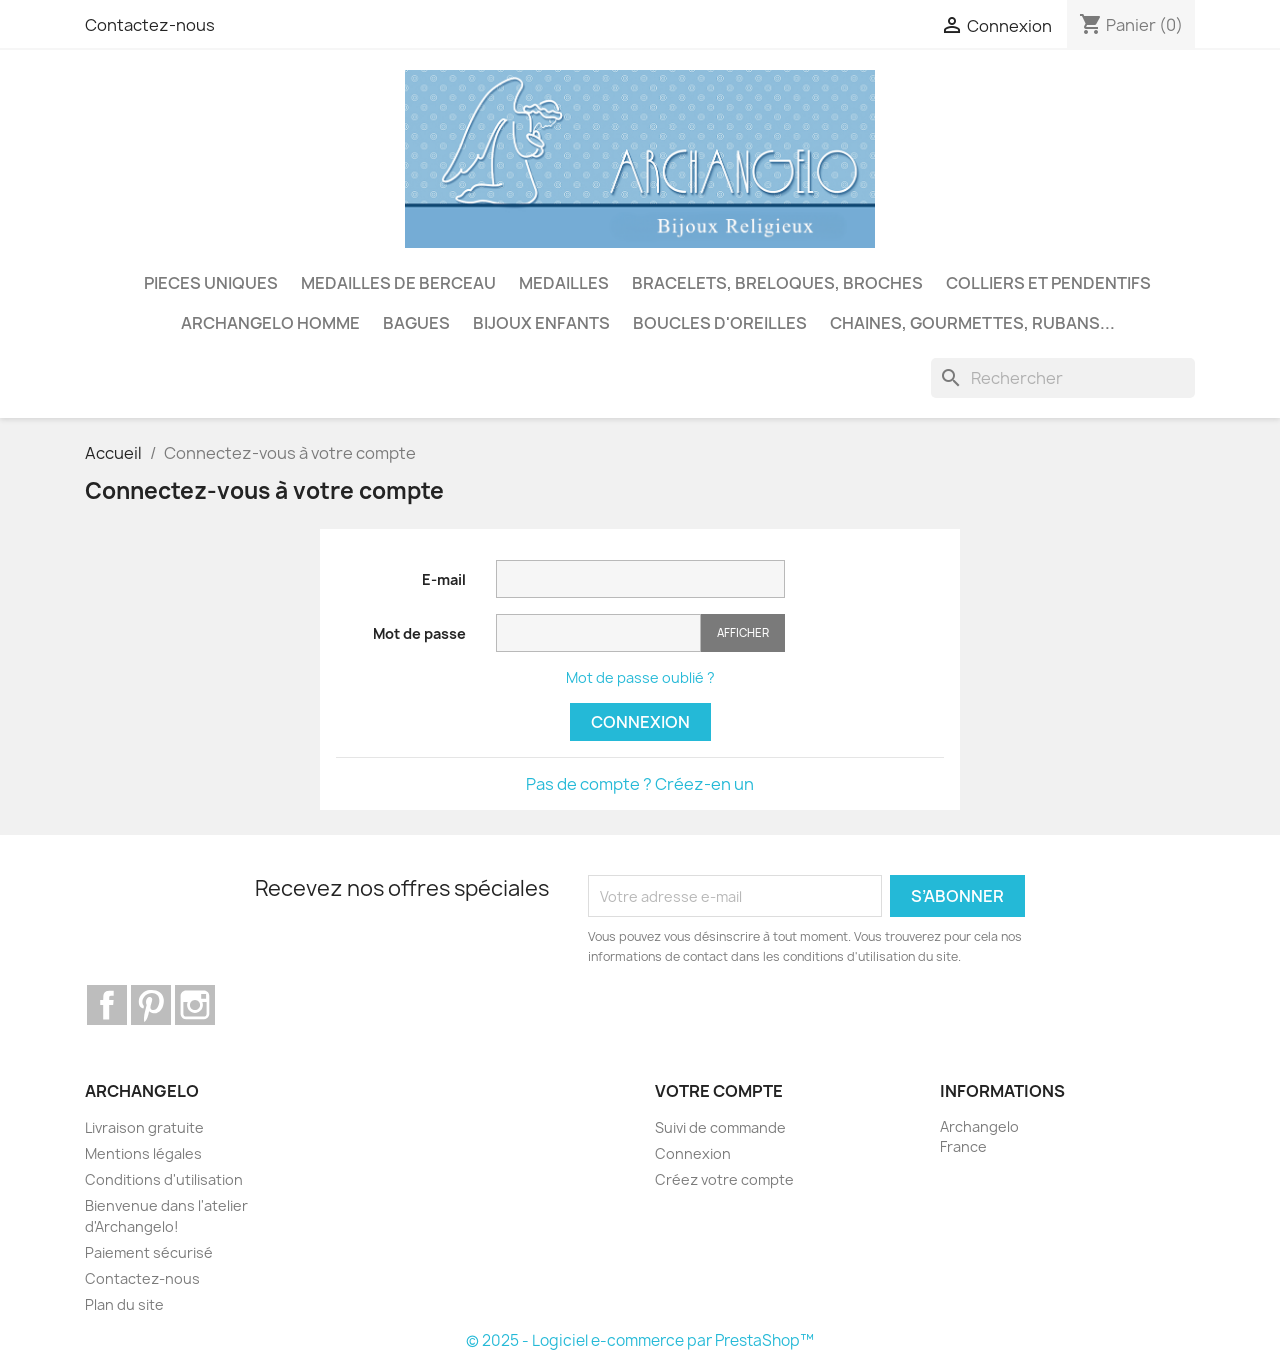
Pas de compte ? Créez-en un (640, 784)
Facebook (107, 1005)
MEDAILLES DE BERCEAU (398, 283)
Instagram (195, 1005)
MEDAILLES (564, 283)
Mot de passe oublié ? (640, 677)
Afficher (743, 632)
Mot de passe (419, 633)
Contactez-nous (150, 25)
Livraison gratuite (144, 1127)
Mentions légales (143, 1153)
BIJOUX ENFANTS (541, 323)
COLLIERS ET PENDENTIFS (1048, 283)
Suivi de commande (720, 1127)
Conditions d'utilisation (164, 1179)
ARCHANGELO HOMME (270, 323)
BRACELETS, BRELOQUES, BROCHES (777, 283)
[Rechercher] (1063, 378)
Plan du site (124, 1304)
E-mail (444, 579)
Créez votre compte (724, 1179)
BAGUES (416, 323)
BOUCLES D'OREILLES (720, 323)
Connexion (640, 722)
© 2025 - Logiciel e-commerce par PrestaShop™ (640, 1340)
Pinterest (151, 1005)
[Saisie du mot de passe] (598, 633)
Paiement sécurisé (149, 1252)
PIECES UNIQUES (211, 283)
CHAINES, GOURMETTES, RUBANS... (972, 323)
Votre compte (719, 1091)
